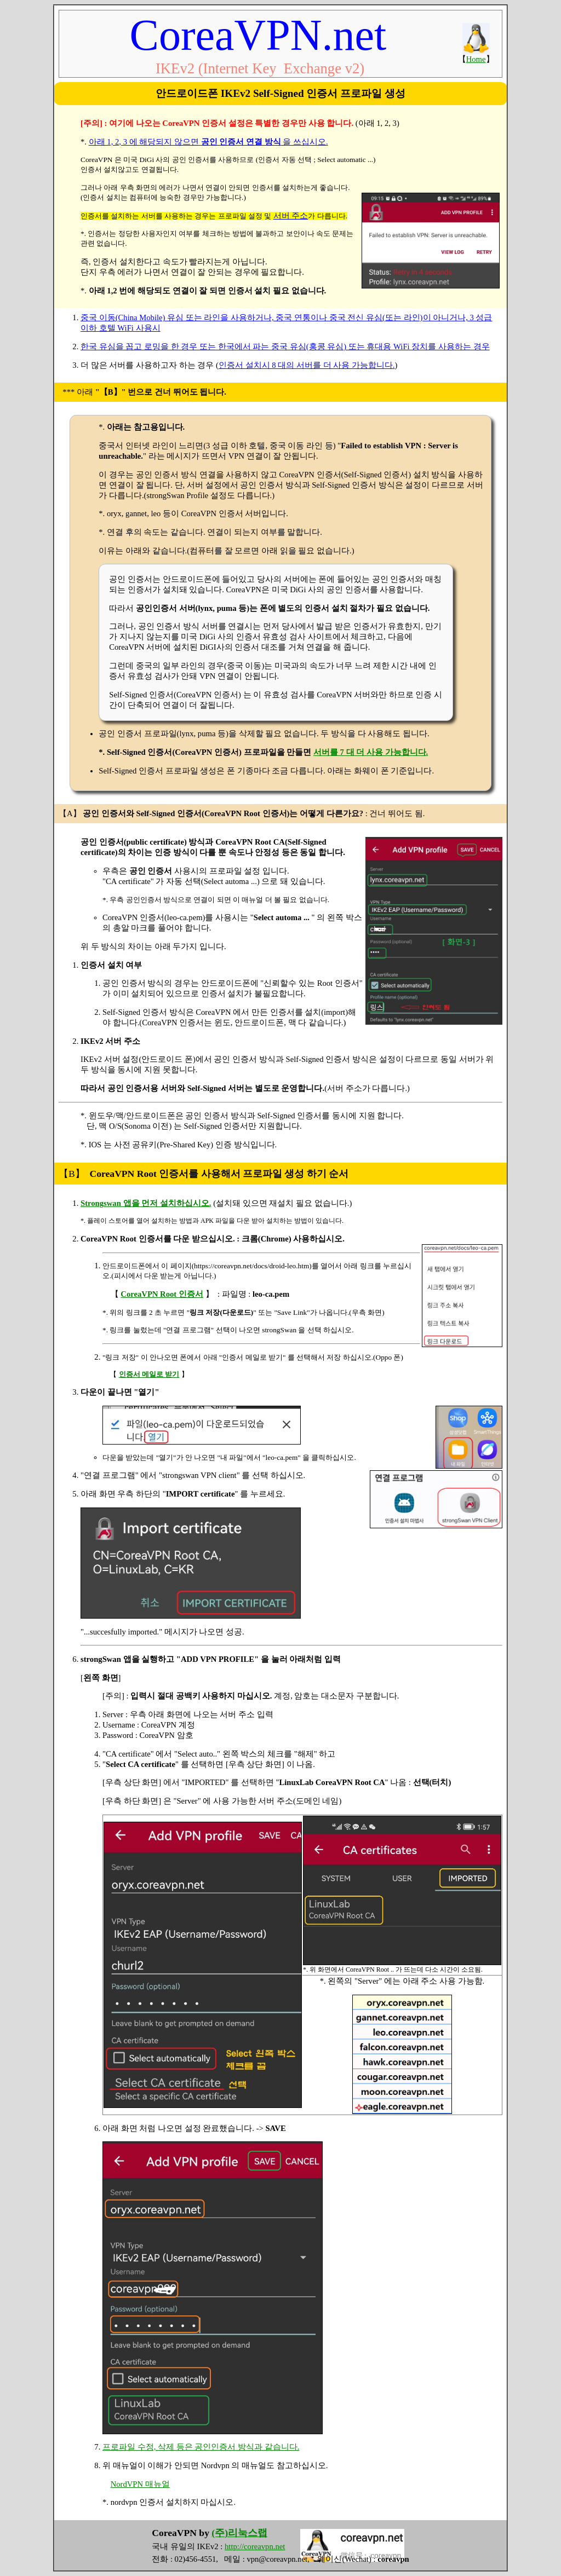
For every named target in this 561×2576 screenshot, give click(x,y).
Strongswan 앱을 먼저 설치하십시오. (146, 1203)
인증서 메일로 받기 (149, 1374)
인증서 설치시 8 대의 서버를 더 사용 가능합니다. (307, 365)
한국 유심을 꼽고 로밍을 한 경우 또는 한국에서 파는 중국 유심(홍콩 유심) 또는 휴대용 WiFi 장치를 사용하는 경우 (285, 346)
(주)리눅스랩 (239, 2532)
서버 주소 (290, 215)
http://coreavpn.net (255, 2546)
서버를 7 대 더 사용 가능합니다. (370, 752)
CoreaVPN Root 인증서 (162, 1294)
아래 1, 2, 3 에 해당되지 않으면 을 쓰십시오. (208, 141)
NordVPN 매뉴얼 (140, 2484)
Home (476, 59)
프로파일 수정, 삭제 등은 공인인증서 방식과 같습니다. (200, 2446)
